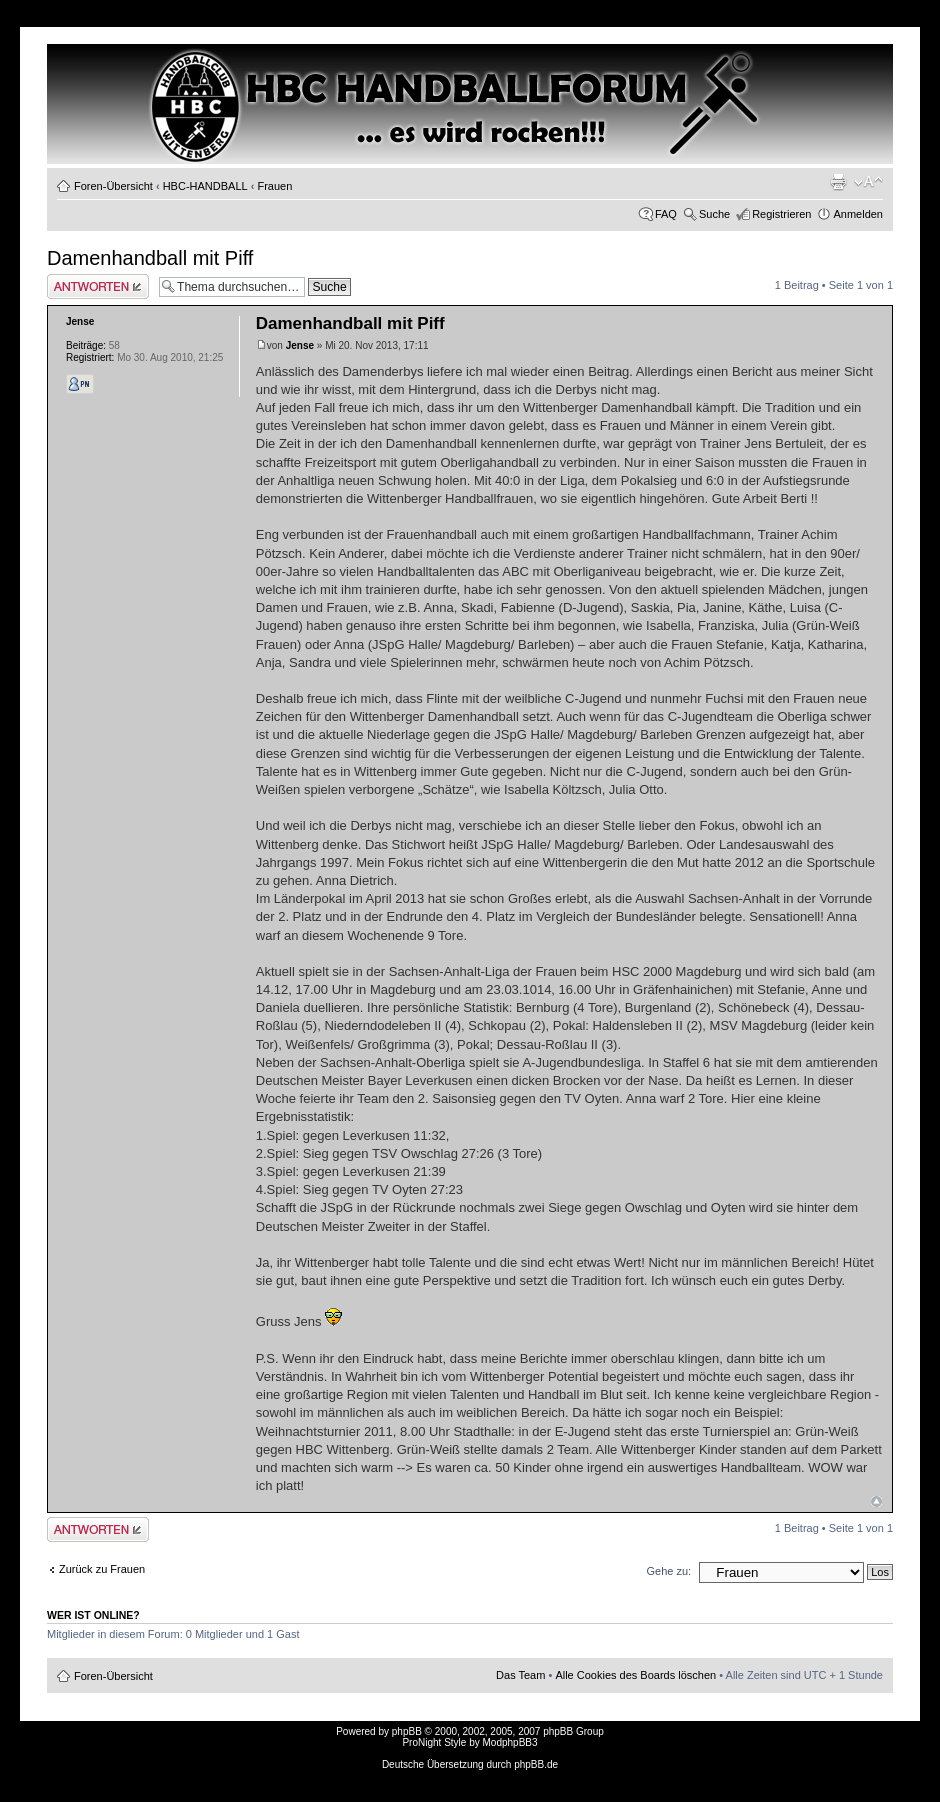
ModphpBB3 (510, 1742)
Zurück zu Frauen (102, 1569)
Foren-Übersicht (113, 186)
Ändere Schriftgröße (868, 182)
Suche (714, 214)
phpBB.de (536, 1764)
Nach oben (876, 1501)
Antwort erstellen (98, 286)
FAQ (666, 214)
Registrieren (781, 214)
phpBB (407, 1731)
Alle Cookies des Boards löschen (635, 1675)
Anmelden (858, 214)
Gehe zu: (668, 1571)
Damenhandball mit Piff (150, 258)
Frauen (274, 186)
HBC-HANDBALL (205, 186)
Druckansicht (838, 182)
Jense (300, 345)
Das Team (520, 1675)
